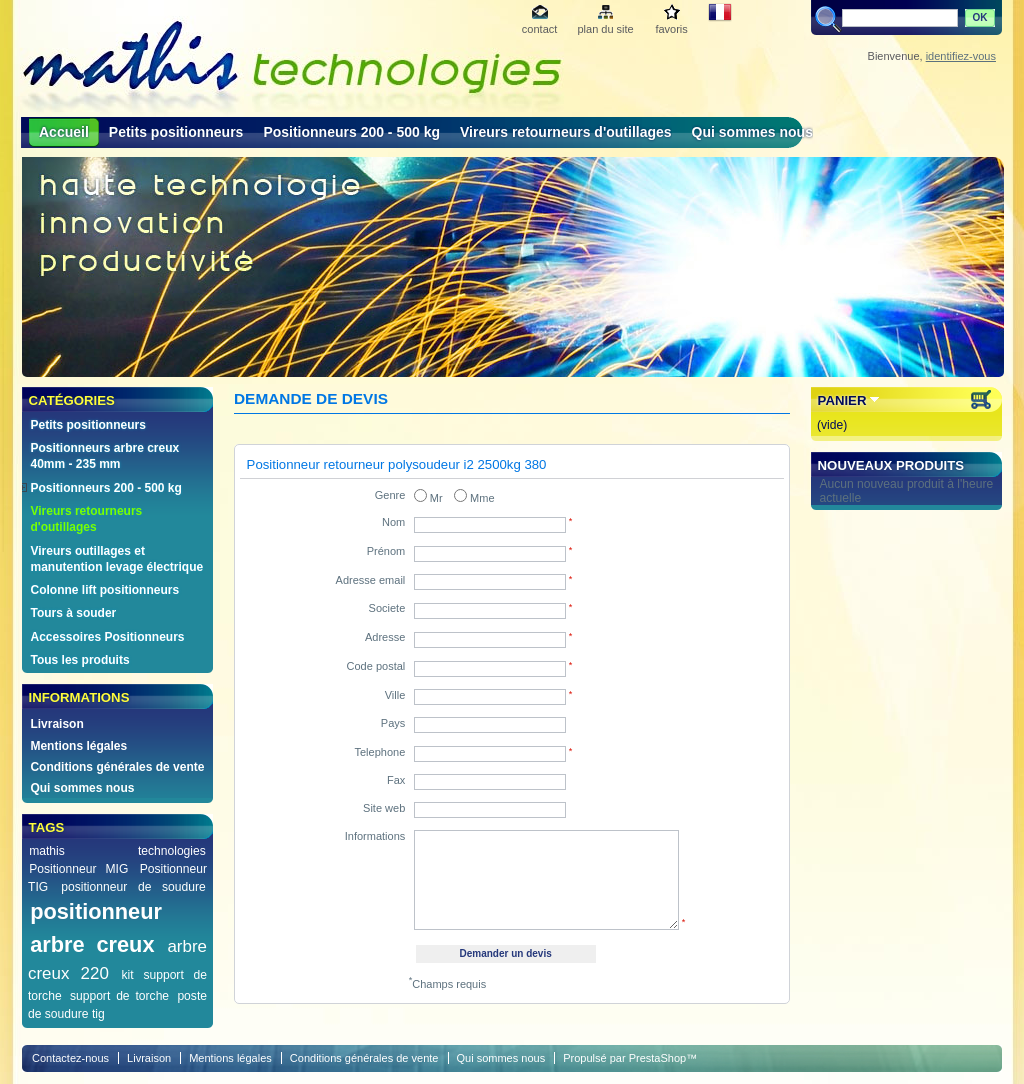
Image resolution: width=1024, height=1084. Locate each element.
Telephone (380, 752)
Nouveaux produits (891, 465)
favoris (671, 29)
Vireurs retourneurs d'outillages (566, 132)
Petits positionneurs (176, 132)
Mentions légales (78, 746)
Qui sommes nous (752, 132)
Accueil (64, 132)
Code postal (376, 666)
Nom (393, 522)
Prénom (386, 551)
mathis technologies (117, 851)
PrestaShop (657, 1058)
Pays (393, 723)
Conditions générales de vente (117, 767)
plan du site (605, 29)
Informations (375, 836)
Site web (384, 808)
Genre (390, 495)
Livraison (56, 724)
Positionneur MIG (78, 869)
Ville (395, 695)
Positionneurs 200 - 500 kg (351, 132)
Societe (387, 608)
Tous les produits (79, 660)
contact (539, 29)
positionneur (96, 911)
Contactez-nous (70, 1058)
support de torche (119, 996)
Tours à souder (73, 613)
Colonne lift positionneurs (104, 590)
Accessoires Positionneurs (107, 637)
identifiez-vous (961, 56)
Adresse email (371, 580)
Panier (842, 400)
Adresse (385, 637)
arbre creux (92, 944)
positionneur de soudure (133, 887)
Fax (396, 780)
